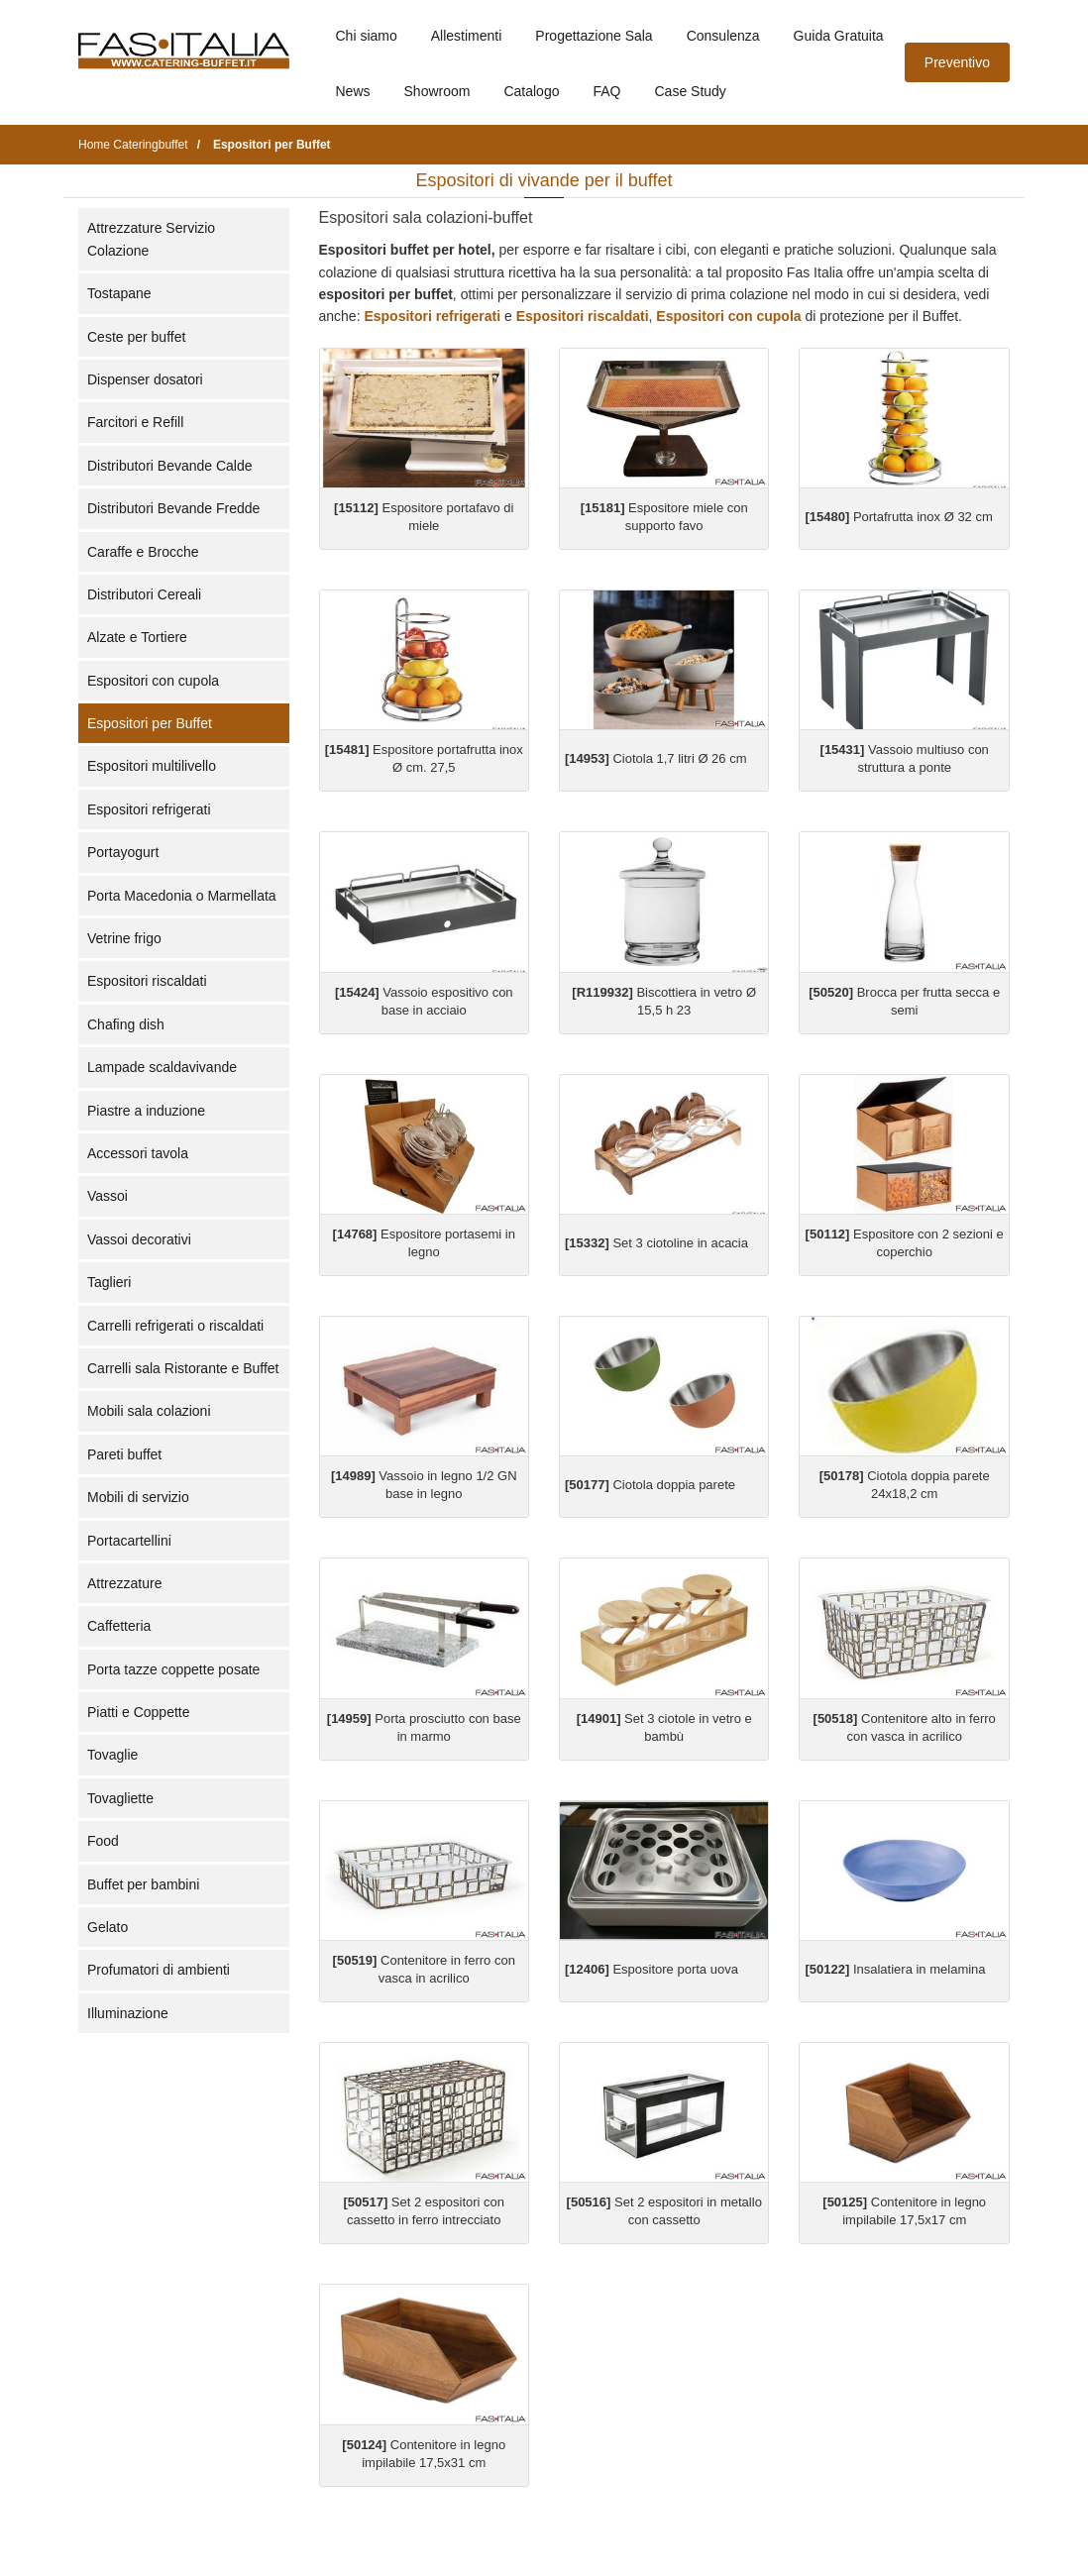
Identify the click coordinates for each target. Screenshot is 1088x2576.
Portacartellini (129, 1541)
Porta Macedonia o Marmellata (181, 896)
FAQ (606, 91)
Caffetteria (119, 1626)
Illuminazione (127, 2013)
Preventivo (957, 62)
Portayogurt (123, 852)
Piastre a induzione (146, 1111)
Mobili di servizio (138, 1497)
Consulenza (723, 36)
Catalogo (531, 91)
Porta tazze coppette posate (173, 1669)
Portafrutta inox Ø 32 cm (898, 516)
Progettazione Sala (593, 36)
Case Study (690, 91)
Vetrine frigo (124, 938)
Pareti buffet (124, 1454)
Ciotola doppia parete (650, 1484)
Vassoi (107, 1196)
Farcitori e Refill (135, 422)
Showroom (437, 91)
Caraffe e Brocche (143, 552)
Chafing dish (125, 1024)
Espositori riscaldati (147, 981)
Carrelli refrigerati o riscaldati (175, 1326)
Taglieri (109, 1282)
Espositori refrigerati (149, 809)
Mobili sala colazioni (149, 1411)
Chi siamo (366, 36)
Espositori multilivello (151, 766)
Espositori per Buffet (149, 723)
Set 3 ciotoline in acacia (656, 1242)
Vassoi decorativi (139, 1239)
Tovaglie (112, 1755)
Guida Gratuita (839, 36)
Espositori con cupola (153, 681)
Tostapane (119, 293)
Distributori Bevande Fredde (173, 508)
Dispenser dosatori (145, 379)
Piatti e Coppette (138, 1712)
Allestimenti (466, 36)
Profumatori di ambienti (158, 1970)
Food (103, 1841)
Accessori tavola (137, 1153)
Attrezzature (124, 1583)
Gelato (107, 1927)
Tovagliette (120, 1798)
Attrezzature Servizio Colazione (151, 239)
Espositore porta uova (651, 1969)
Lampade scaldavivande (162, 1067)
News (353, 91)
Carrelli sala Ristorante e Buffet (183, 1368)
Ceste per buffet (136, 337)
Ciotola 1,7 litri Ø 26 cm (656, 758)
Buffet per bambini (143, 1884)
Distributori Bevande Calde (170, 466)
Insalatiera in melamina (895, 1969)
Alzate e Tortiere (137, 637)
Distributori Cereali (144, 594)
